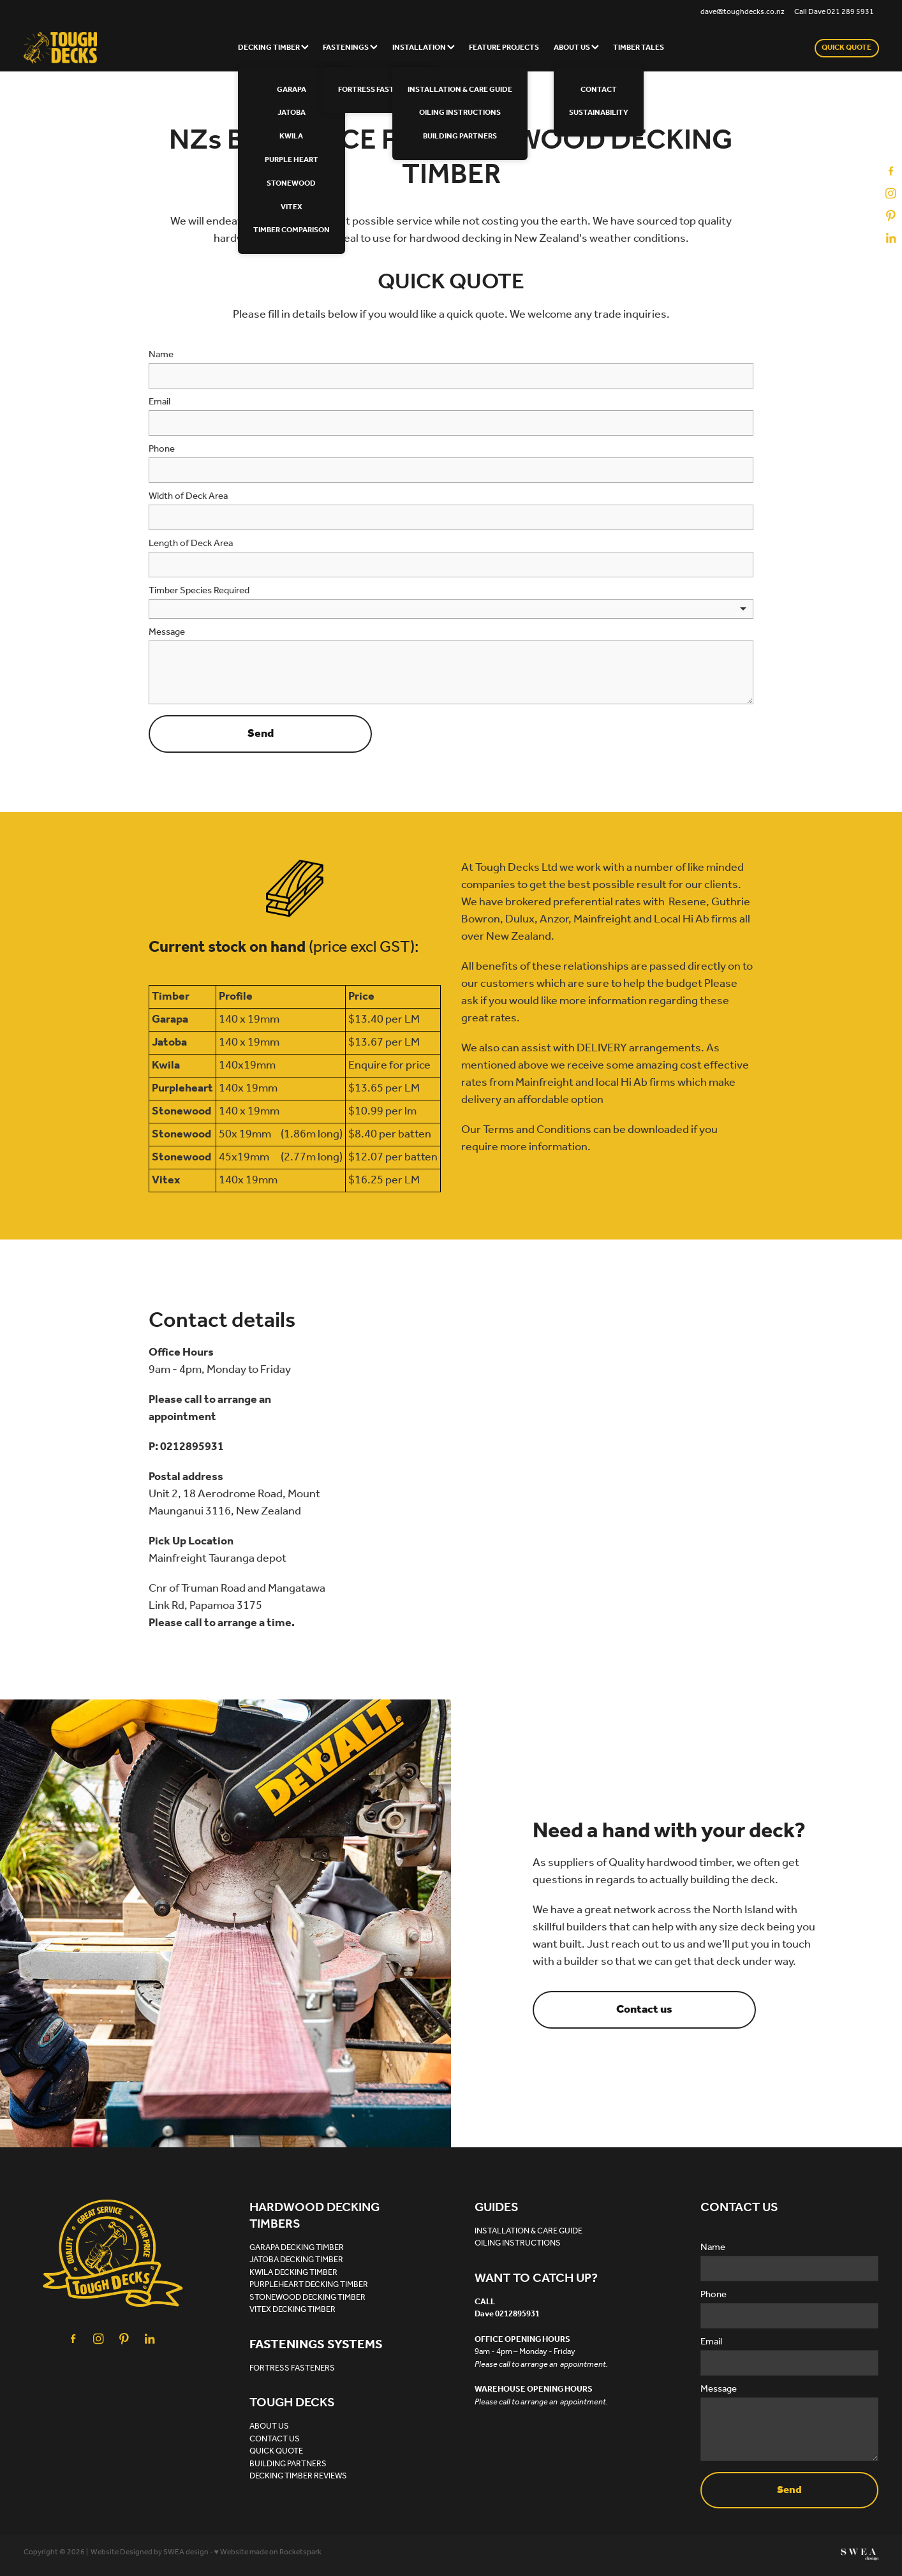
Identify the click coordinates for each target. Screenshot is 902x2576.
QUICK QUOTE (846, 47)
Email (159, 402)
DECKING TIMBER (273, 47)
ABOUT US (576, 47)
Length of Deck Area (191, 544)
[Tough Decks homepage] (109, 48)
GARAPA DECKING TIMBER (296, 2248)
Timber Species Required (199, 591)
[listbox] (451, 609)
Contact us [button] (644, 2009)
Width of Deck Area (188, 496)
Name (161, 355)
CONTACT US (274, 2439)
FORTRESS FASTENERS (292, 2368)
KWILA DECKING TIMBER (293, 2273)
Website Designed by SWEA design (150, 2552)
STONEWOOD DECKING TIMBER (307, 2298)
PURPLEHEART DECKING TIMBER (308, 2285)
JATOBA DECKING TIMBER (296, 2260)
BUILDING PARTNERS (288, 2464)
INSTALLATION (423, 47)
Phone (162, 449)
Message (167, 632)
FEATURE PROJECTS (504, 47)
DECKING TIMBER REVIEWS (298, 2476)
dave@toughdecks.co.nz (742, 11)
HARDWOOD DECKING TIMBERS (314, 2216)
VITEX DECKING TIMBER (292, 2310)
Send (261, 733)
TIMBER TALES (638, 47)
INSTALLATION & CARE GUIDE (528, 2231)
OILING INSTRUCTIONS (518, 2243)
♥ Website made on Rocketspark (268, 2552)
